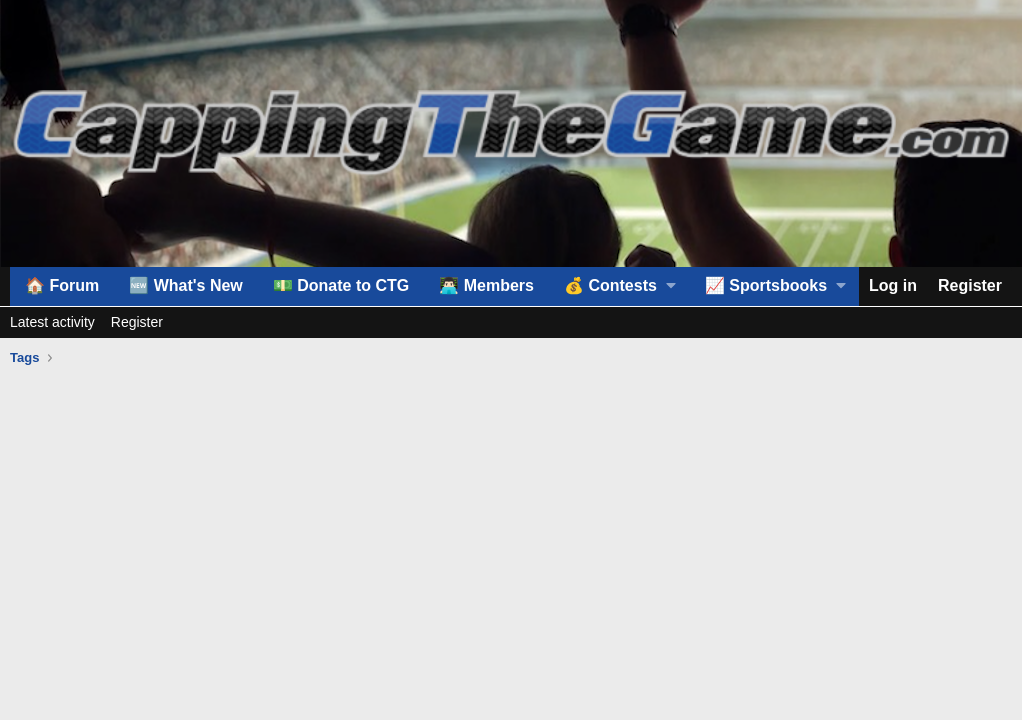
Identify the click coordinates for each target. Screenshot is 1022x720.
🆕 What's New (186, 285)
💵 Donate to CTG (341, 285)
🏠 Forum (62, 285)
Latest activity (52, 322)
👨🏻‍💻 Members (486, 285)
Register (137, 322)
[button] (619, 286)
